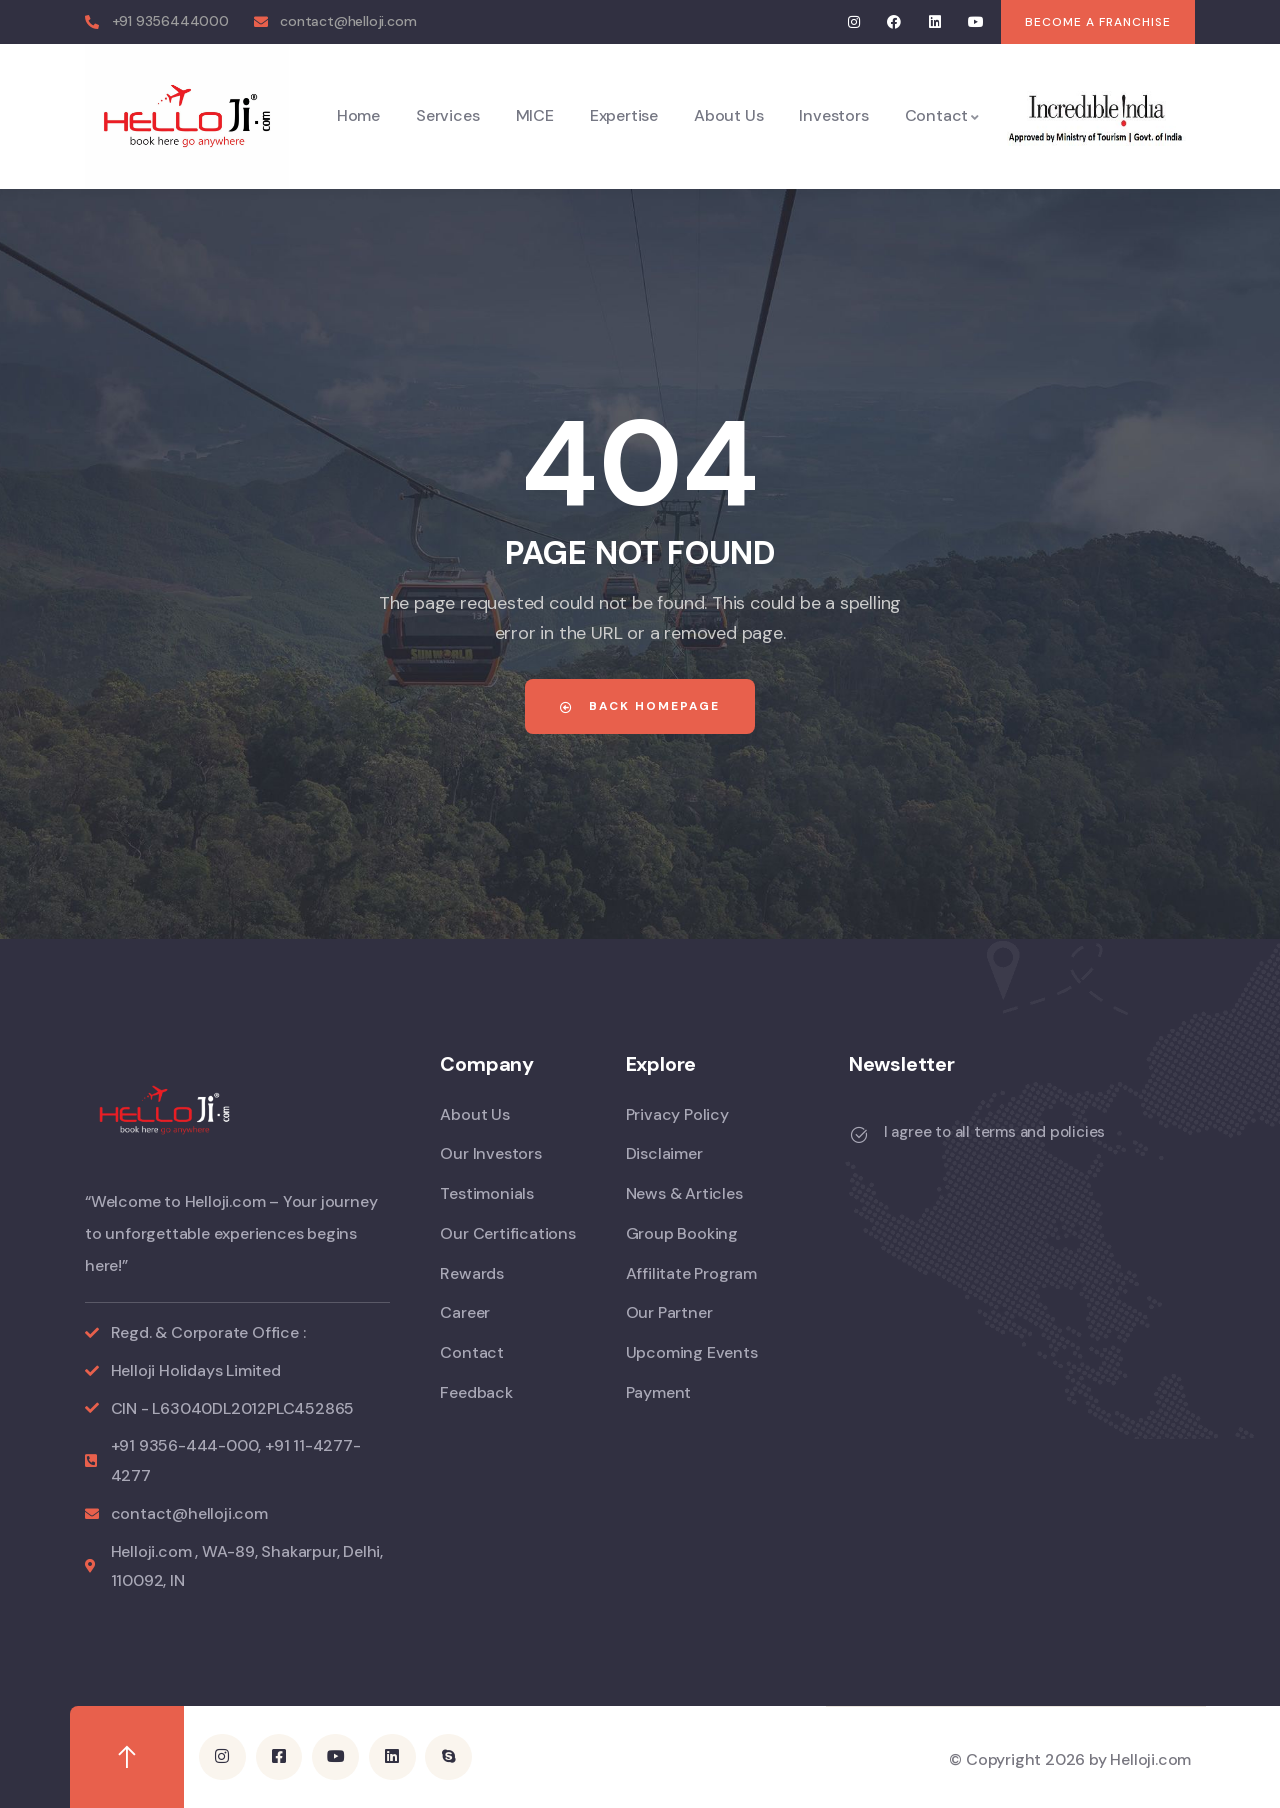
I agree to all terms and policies (994, 1132)
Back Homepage (640, 706)
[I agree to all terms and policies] (859, 1135)
